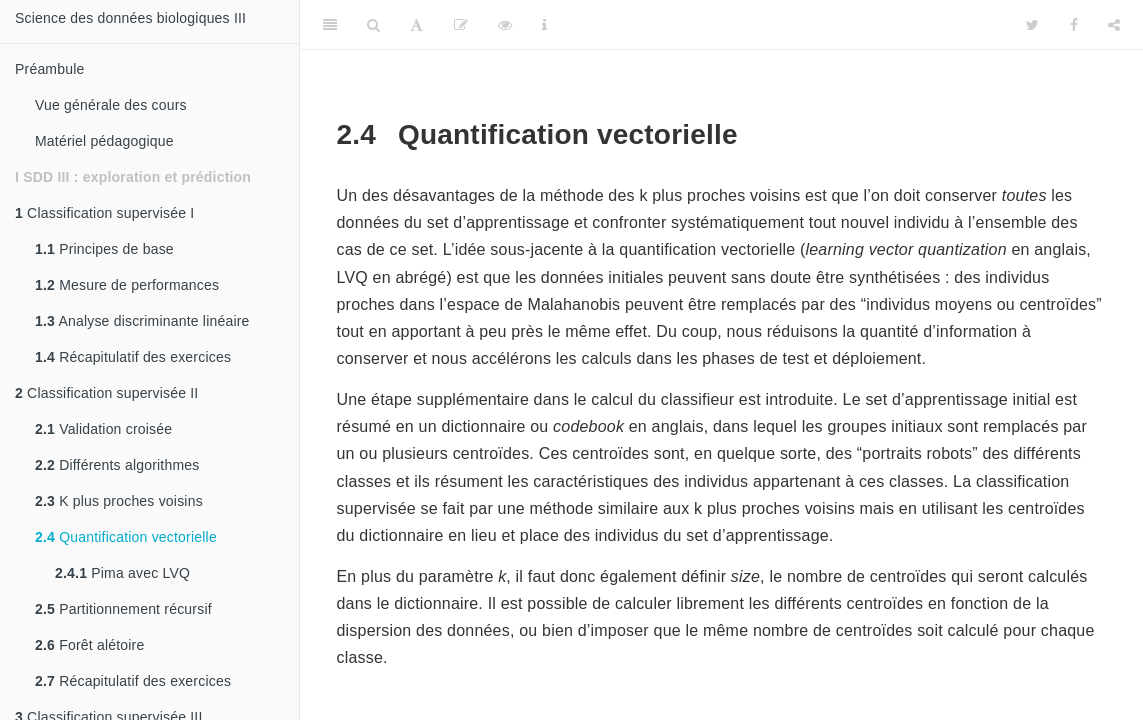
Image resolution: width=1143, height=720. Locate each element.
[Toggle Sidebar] (330, 25)
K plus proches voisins (119, 501)
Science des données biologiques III (130, 18)
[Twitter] (1032, 25)
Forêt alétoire (89, 645)
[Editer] (461, 25)
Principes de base (104, 249)
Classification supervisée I (104, 213)
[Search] (373, 25)
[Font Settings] (416, 25)
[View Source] (505, 25)
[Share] (1114, 25)
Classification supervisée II (106, 393)
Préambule (50, 69)
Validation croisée (103, 429)
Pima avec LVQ (122, 573)
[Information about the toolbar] (544, 25)
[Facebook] (1074, 25)
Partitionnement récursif (123, 609)
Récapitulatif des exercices (133, 357)
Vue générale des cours (111, 105)
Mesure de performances (127, 285)
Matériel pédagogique (104, 141)
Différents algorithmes (117, 465)
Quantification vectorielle (126, 537)
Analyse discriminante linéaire (142, 321)
